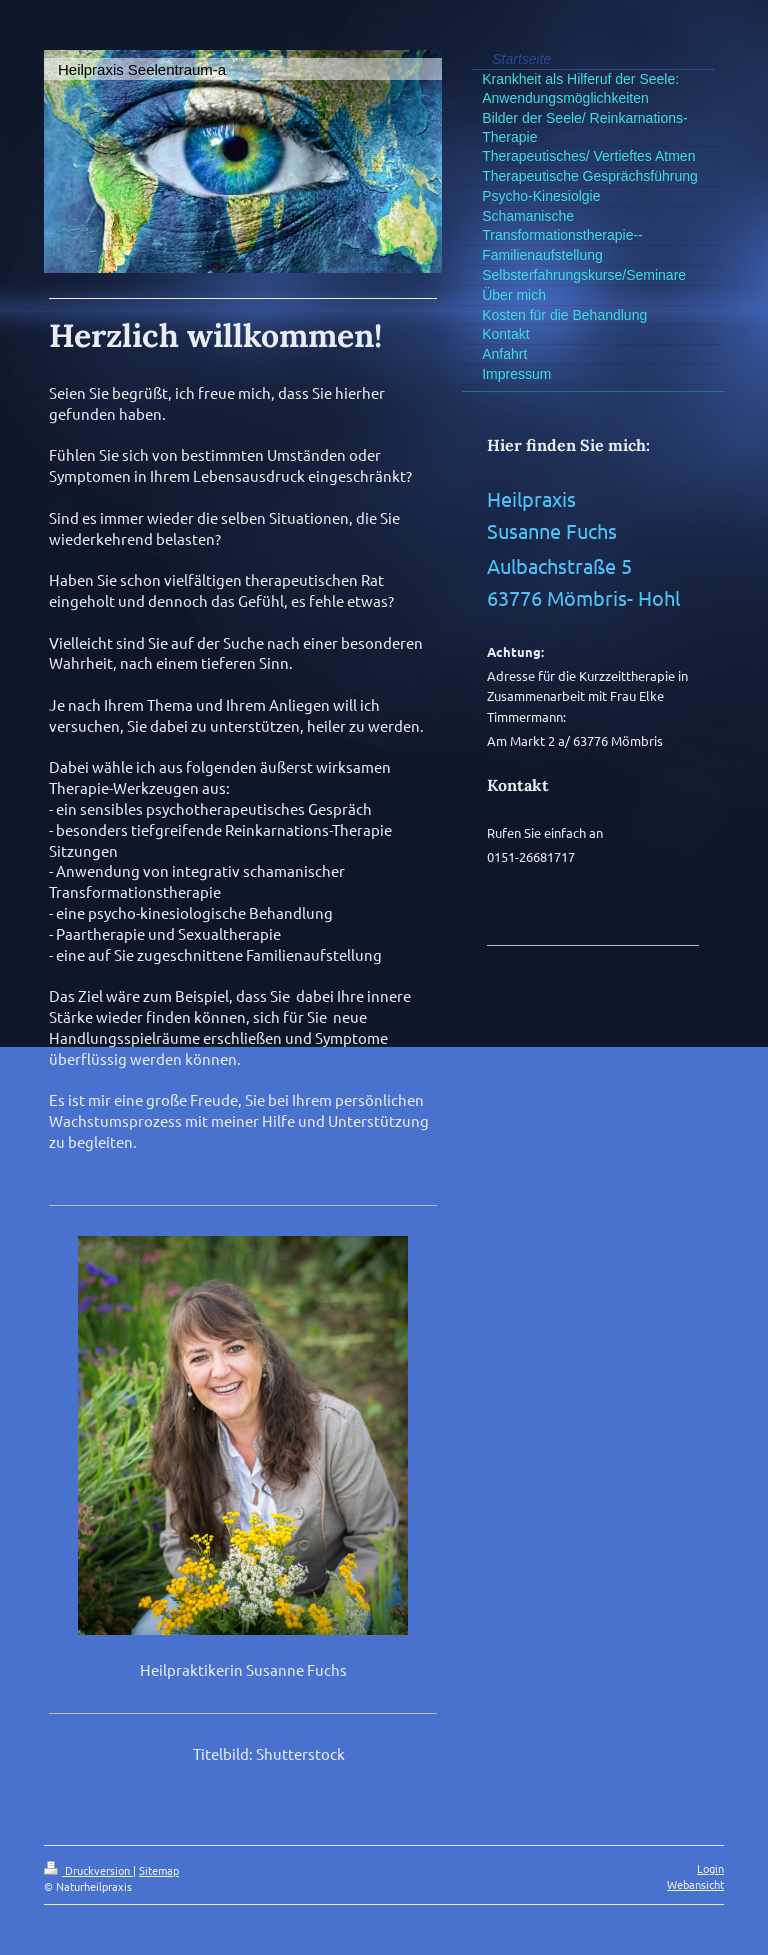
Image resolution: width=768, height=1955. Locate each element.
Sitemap (159, 1870)
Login (710, 1868)
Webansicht (695, 1884)
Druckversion (88, 1870)
